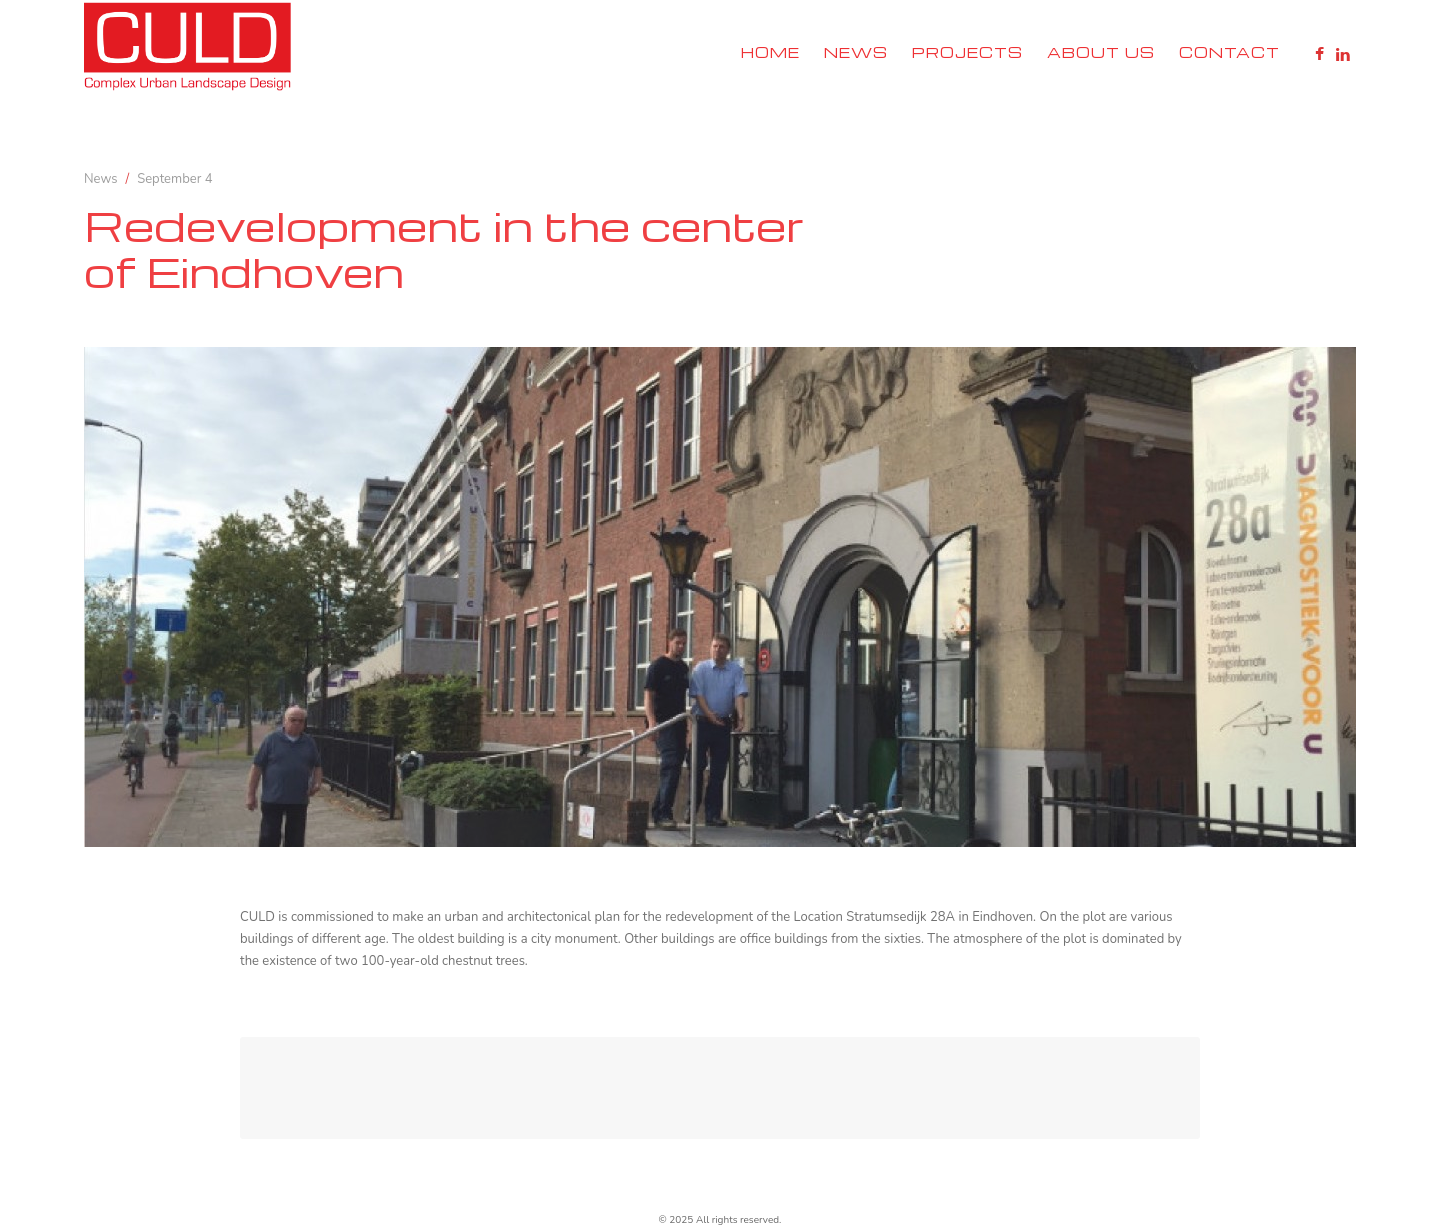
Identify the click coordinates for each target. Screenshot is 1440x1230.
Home (770, 52)
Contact (1229, 52)
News (856, 52)
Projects (967, 52)
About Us (1101, 52)
